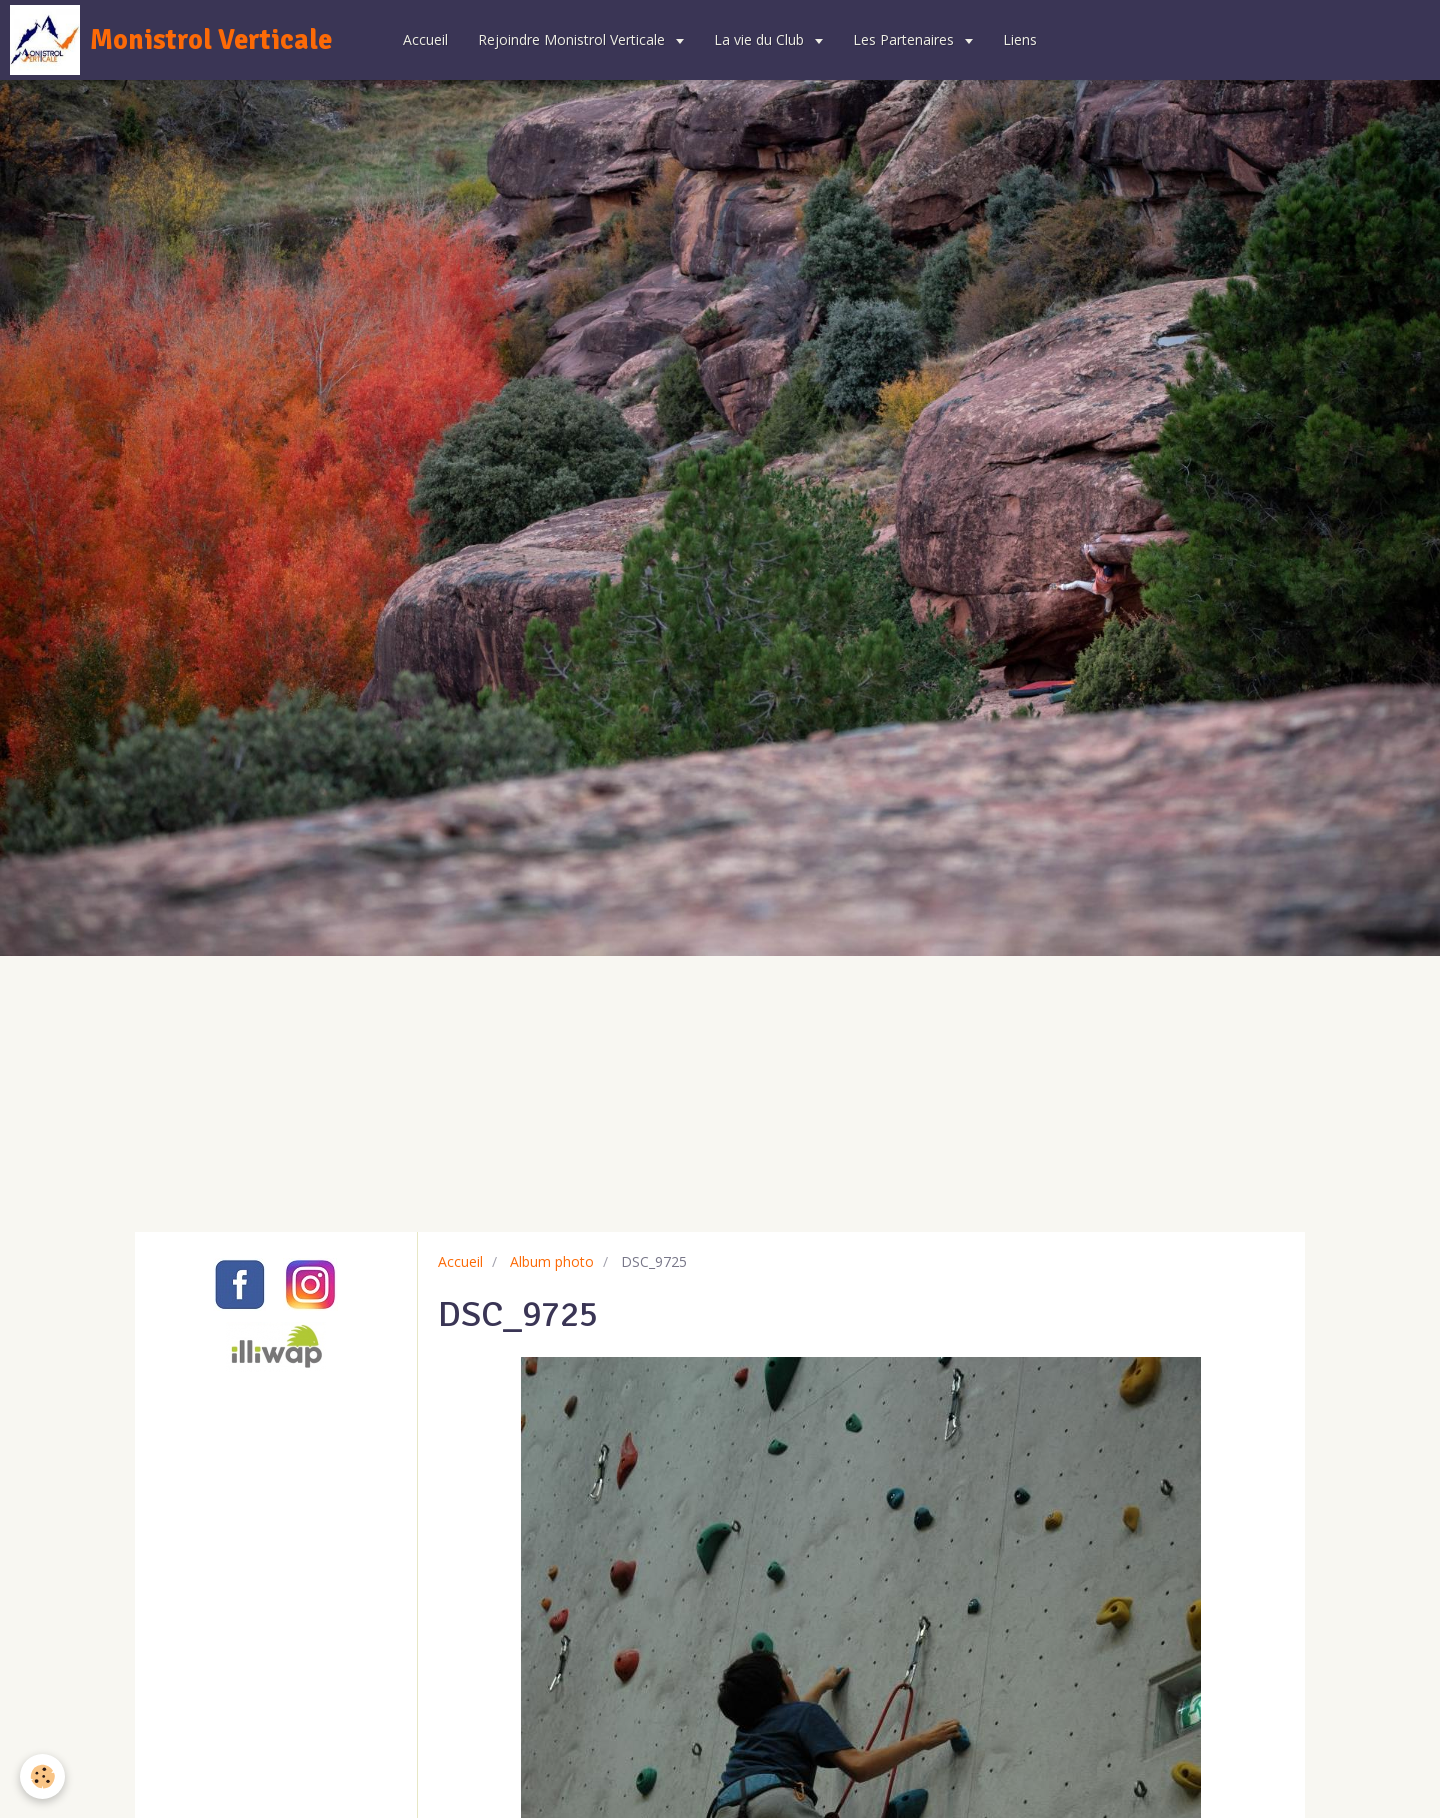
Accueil (425, 39)
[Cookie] (42, 1776)
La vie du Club (761, 39)
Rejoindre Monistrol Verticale (573, 39)
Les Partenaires (905, 39)
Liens (1020, 39)
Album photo (552, 1261)
